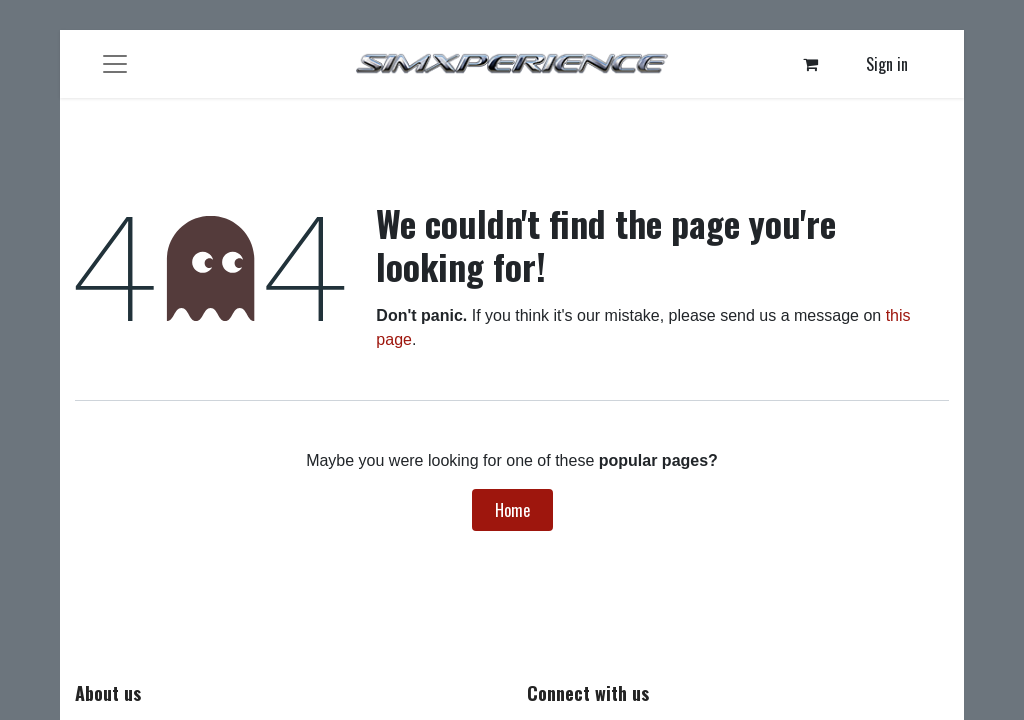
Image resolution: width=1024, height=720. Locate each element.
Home (512, 510)
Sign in (887, 64)
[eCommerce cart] (811, 64)
